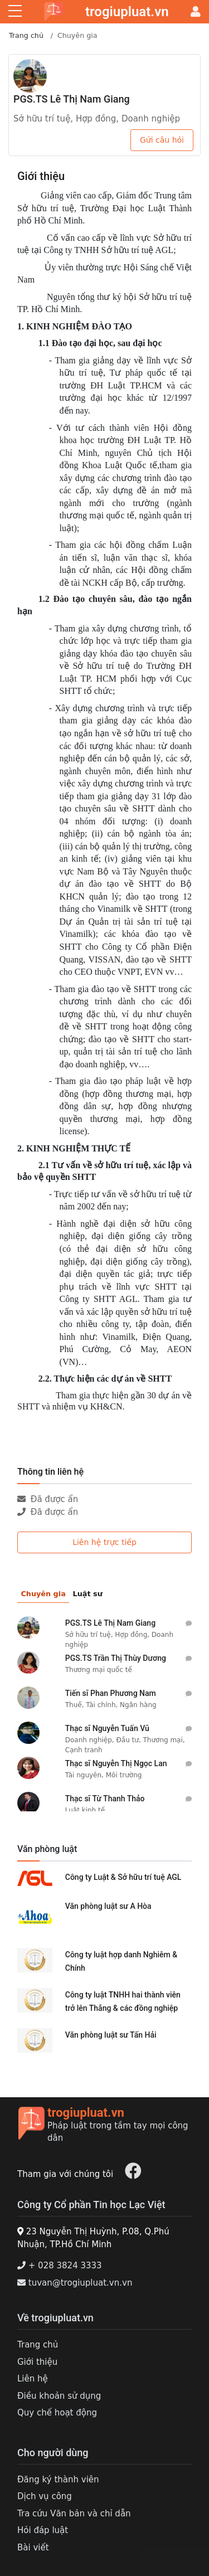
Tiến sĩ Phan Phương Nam (110, 1693)
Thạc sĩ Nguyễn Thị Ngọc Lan (116, 1763)
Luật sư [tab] (88, 1594)
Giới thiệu (37, 2362)
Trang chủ (26, 35)
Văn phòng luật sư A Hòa (108, 1906)
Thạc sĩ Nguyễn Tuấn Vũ (107, 1728)
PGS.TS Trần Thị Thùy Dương (115, 1658)
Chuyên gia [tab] (43, 1594)
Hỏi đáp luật (42, 2530)
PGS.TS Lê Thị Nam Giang (71, 99)
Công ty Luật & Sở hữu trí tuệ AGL (123, 1877)
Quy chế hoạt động (57, 2413)
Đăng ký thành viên (58, 2480)
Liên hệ (32, 2379)
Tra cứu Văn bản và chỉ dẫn (74, 2514)
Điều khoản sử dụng (59, 2396)
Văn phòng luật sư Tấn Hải (111, 2034)
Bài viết (33, 2548)
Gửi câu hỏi (162, 139)
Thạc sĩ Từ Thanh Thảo (105, 1798)
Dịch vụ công (44, 2496)
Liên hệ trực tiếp (104, 1542)
